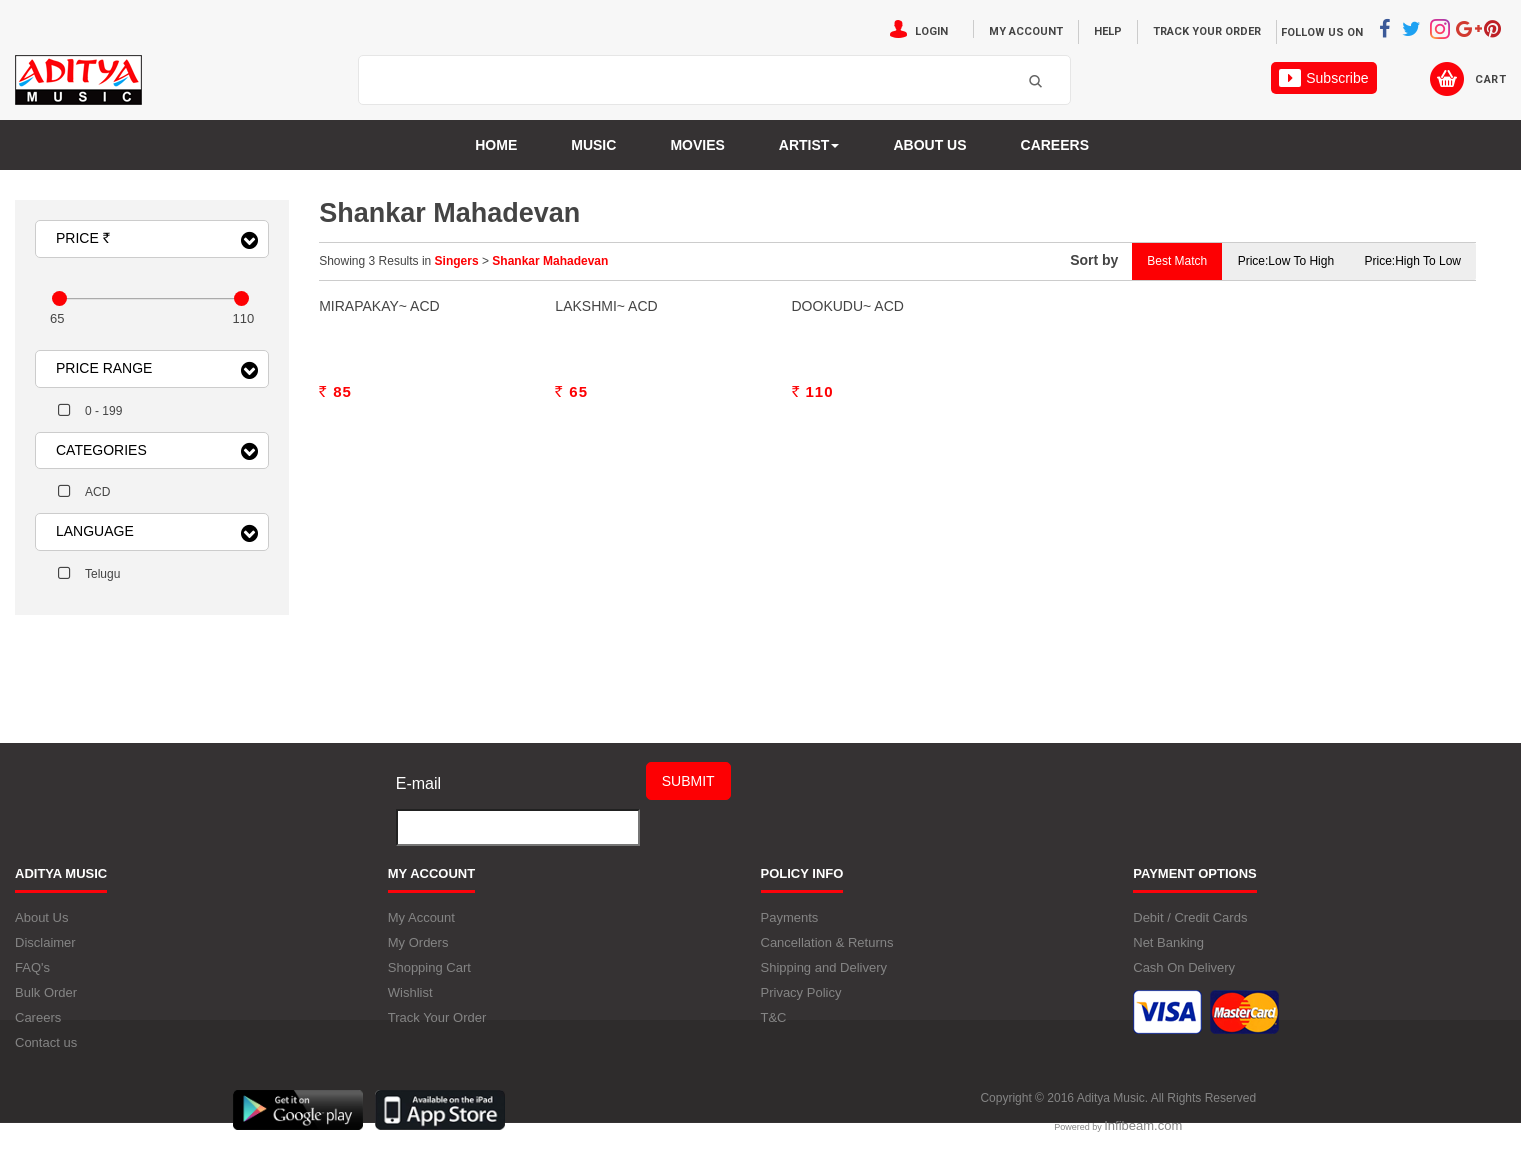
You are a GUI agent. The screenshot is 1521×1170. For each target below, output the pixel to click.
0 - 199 (103, 411)
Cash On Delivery (1184, 981)
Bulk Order (46, 1006)
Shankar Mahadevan (550, 261)
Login (931, 31)
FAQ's (32, 981)
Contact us (46, 1056)
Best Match (1177, 261)
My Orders (418, 956)
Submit (688, 796)
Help (1108, 31)
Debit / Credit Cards (1190, 931)
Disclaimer (45, 956)
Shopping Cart (429, 981)
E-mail (418, 798)
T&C (774, 1031)
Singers (457, 261)
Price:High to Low (1412, 261)
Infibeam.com (1143, 1139)
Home (496, 145)
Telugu (102, 574)
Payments (790, 931)
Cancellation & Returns (827, 956)
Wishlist (410, 1006)
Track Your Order (1207, 31)
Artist (809, 145)
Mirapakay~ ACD (379, 561)
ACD (97, 492)
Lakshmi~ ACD (606, 561)
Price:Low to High (1286, 261)
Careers (1055, 145)
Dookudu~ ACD (848, 561)
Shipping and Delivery (824, 981)
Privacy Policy (801, 1006)
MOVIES (697, 145)
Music (593, 145)
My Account (1026, 31)
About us (929, 145)
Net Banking (1168, 956)
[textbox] (689, 81)
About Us (41, 931)
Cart (1490, 79)
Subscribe (1323, 78)
